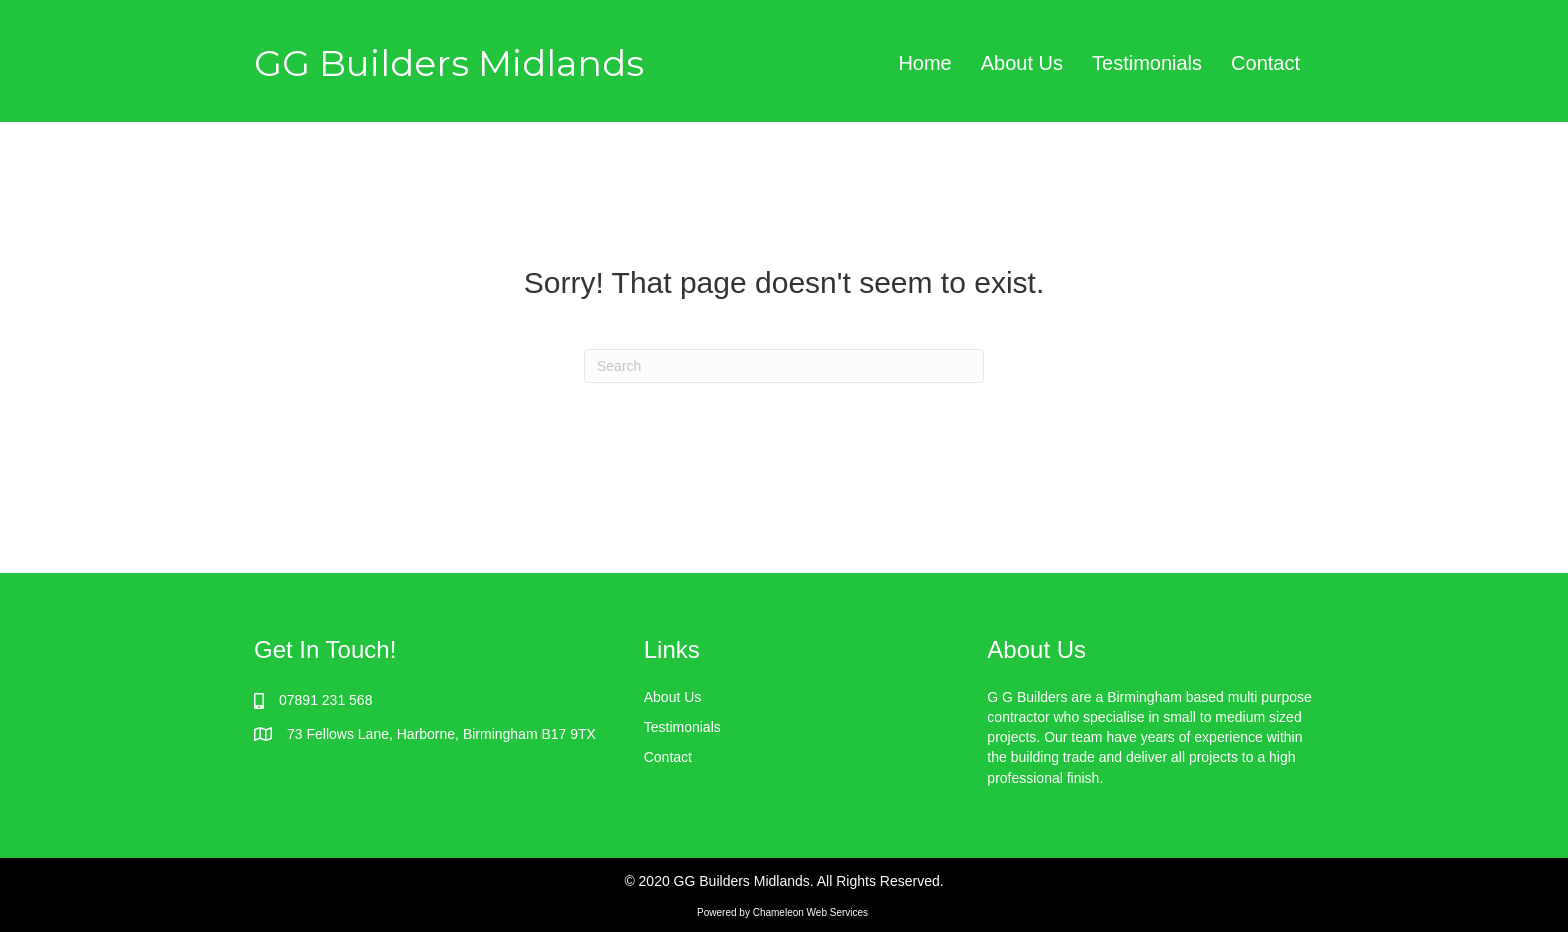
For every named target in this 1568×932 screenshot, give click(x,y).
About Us (673, 697)
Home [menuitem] (924, 63)
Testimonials (682, 727)
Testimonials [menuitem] (1147, 63)
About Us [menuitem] (1022, 63)
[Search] (784, 366)
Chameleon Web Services (812, 912)
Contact (668, 757)
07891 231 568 (325, 700)
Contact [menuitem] (1265, 63)
